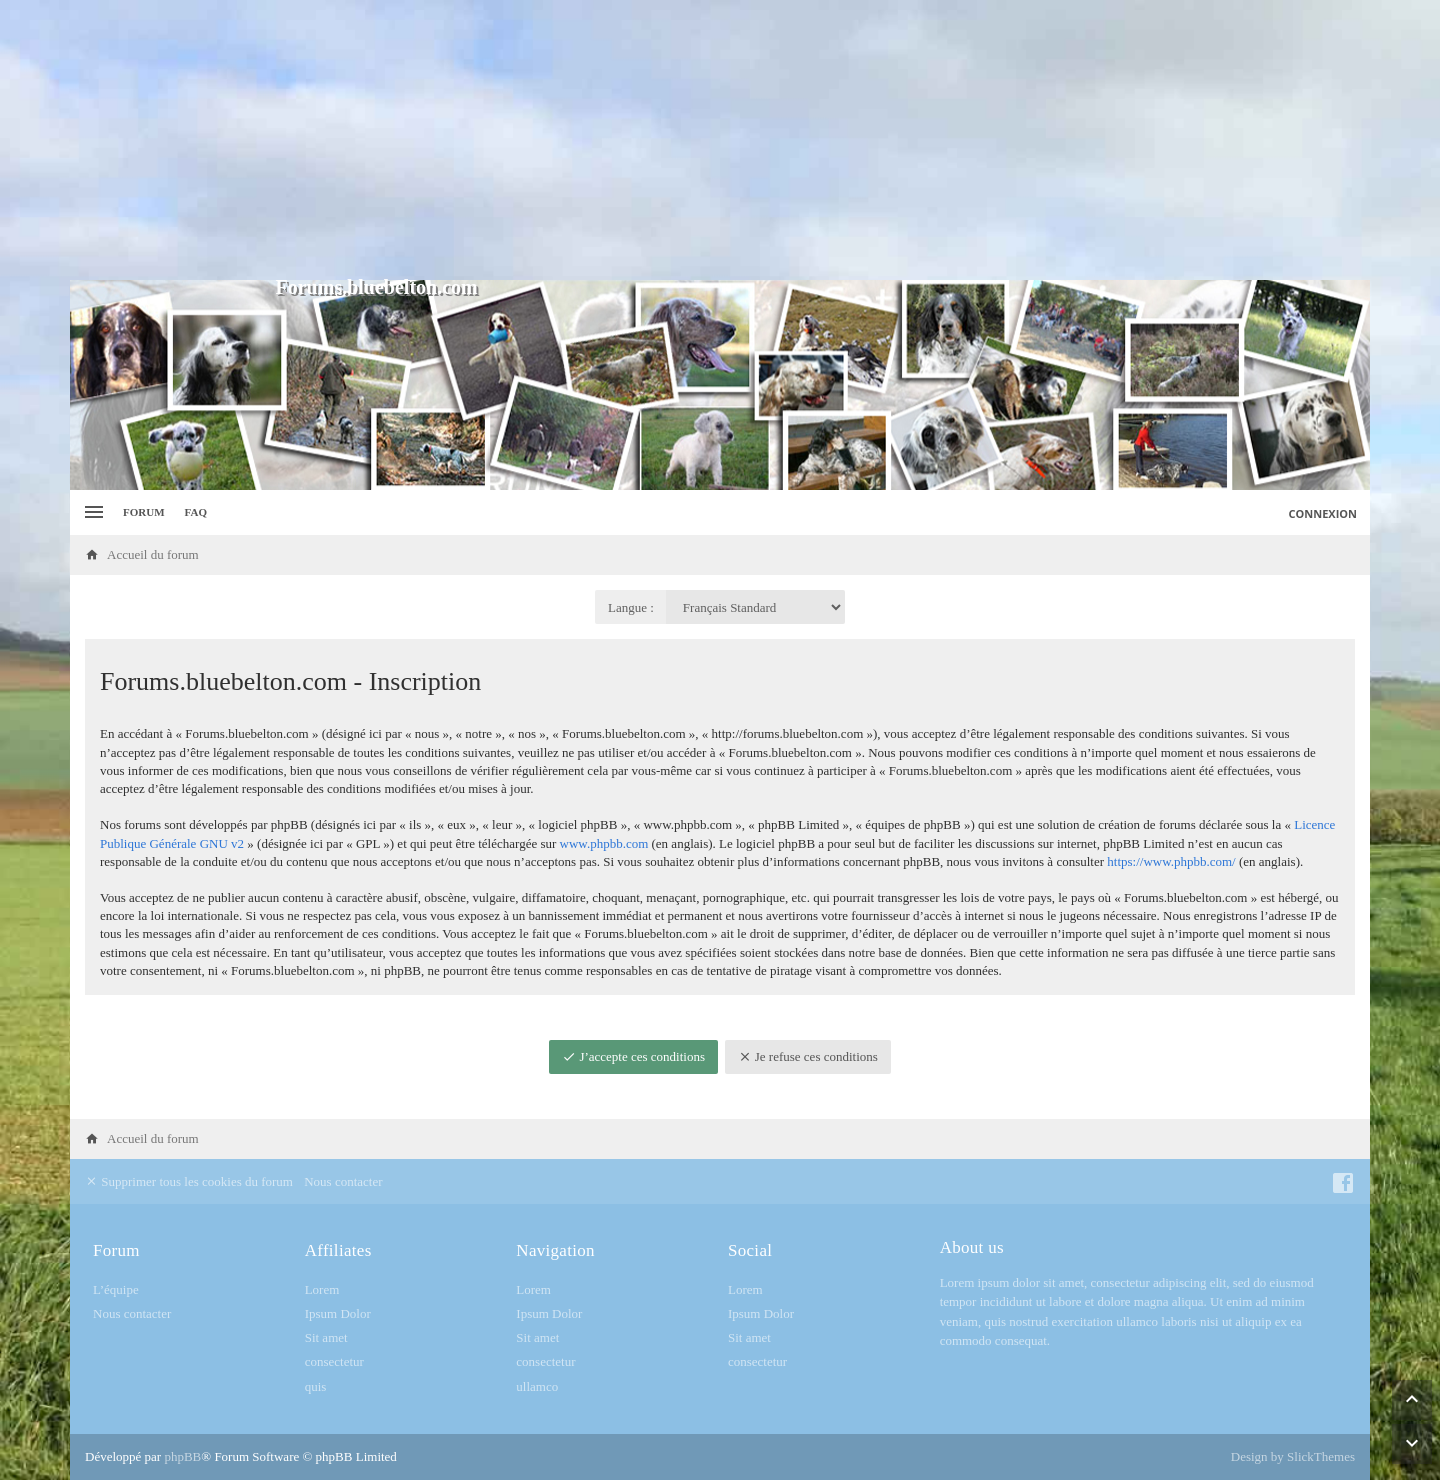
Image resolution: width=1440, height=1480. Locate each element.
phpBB (182, 1456)
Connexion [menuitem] (1323, 513)
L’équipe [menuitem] (116, 1289)
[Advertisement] (720, 140)
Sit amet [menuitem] (326, 1337)
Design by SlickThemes (1293, 1456)
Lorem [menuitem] (322, 1289)
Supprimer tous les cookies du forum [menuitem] (189, 1181)
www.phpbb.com (604, 843)
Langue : (631, 607)
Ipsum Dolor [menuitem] (338, 1313)
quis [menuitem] (316, 1386)
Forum (144, 512)
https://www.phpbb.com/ (1171, 861)
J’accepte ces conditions (633, 1056)
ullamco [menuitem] (537, 1386)
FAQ (196, 512)
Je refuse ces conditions (808, 1056)
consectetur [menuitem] (334, 1361)
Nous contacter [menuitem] (343, 1181)
